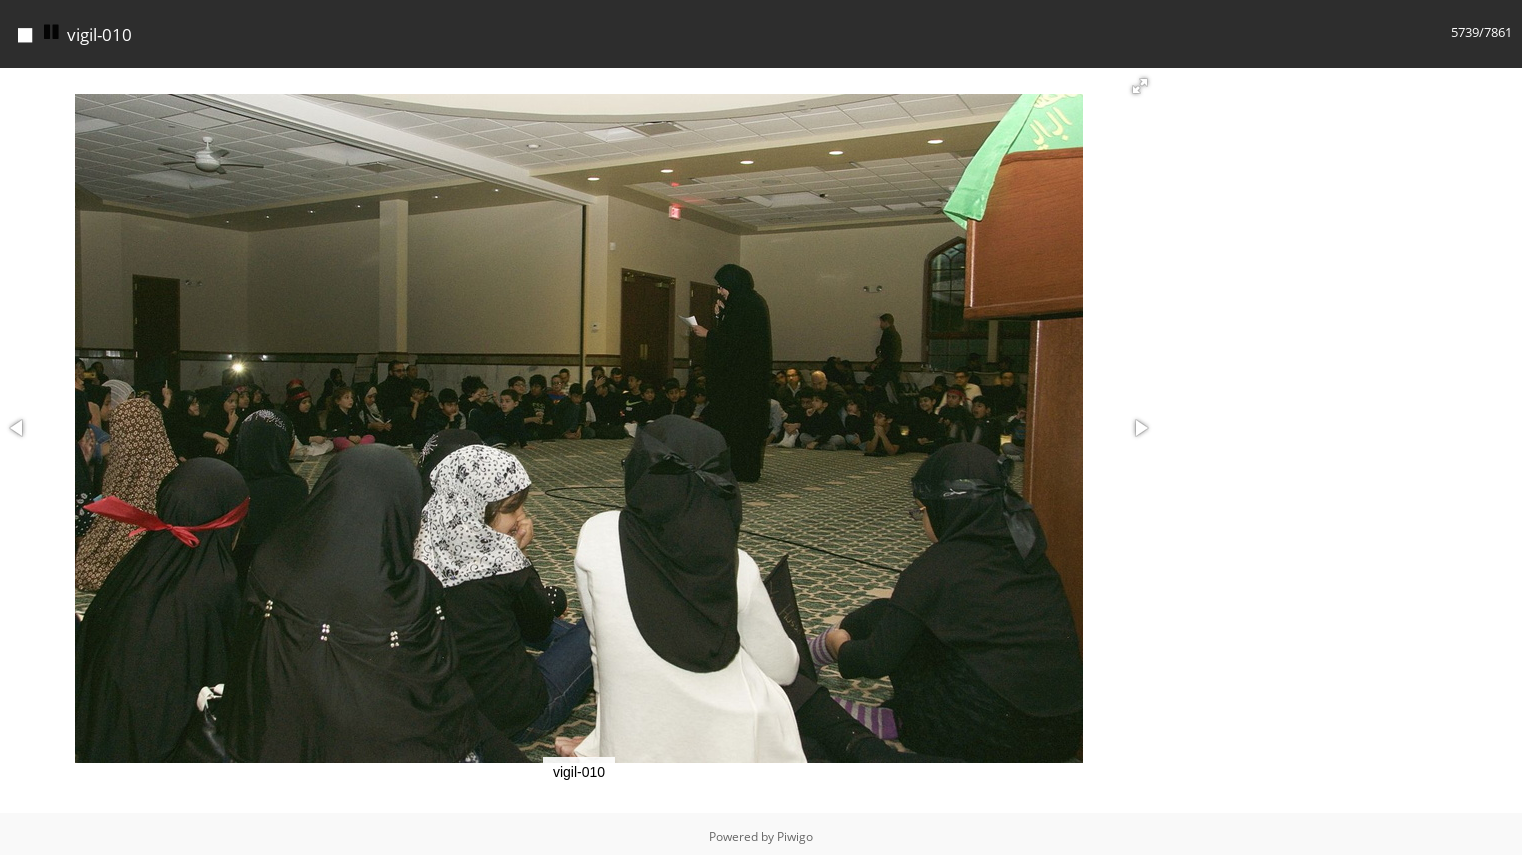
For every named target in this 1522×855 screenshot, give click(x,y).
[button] (1140, 81)
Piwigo (795, 831)
